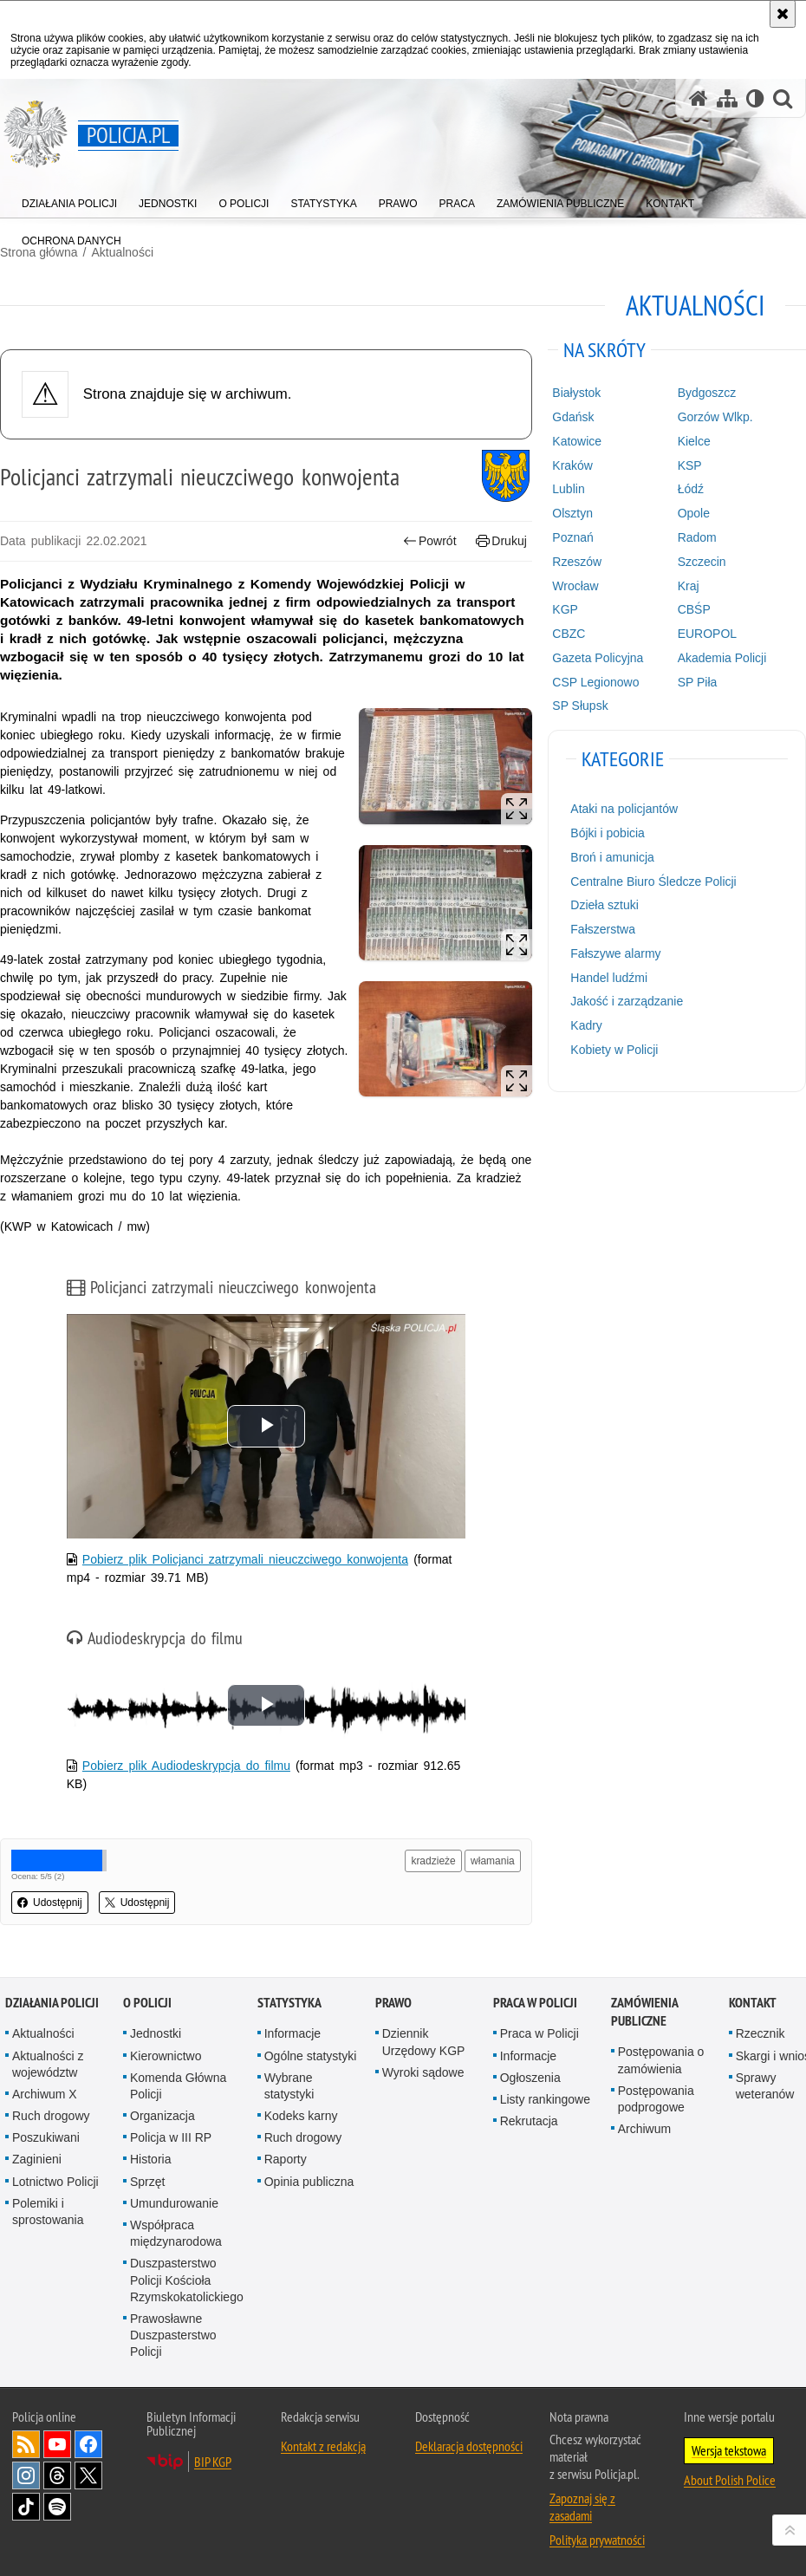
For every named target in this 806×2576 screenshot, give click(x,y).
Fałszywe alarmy (615, 953)
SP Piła (698, 682)
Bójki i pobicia (607, 833)
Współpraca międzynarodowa (176, 2233)
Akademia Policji (722, 658)
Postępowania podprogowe (656, 2099)
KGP (565, 609)
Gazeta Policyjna (597, 658)
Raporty (285, 2159)
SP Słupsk (580, 705)
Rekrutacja (529, 2121)
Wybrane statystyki (289, 2086)
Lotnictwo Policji (55, 2182)
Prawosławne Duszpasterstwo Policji (173, 2335)
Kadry (586, 1025)
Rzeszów (576, 562)
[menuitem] (69, 199)
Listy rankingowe (545, 2099)
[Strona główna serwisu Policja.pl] (698, 98)
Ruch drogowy (51, 2116)
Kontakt (753, 2003)
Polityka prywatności (597, 2539)
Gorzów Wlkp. (715, 417)
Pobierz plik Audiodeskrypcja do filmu (186, 1766)
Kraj (688, 586)
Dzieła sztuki (604, 905)
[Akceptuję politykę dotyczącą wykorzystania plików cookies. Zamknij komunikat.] (783, 14)
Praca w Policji (535, 2003)
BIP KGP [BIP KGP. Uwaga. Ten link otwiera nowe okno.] (212, 2461)
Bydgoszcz (707, 393)
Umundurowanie (174, 2203)
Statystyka (289, 2003)
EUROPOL (707, 634)
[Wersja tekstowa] (755, 98)
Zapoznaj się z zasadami (582, 2506)
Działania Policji (52, 2003)
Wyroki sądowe (423, 2072)
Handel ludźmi (608, 978)
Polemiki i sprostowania (48, 2211)
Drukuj (501, 541)
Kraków (572, 465)
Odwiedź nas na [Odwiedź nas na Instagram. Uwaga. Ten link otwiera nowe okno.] (26, 2475)
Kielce (694, 441)
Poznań (572, 537)
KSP (690, 465)
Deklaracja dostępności (469, 2446)
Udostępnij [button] (49, 1902)
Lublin (568, 489)
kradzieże (433, 1861)
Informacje (292, 2033)
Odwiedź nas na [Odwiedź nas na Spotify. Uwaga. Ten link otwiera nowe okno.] (57, 2507)
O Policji (147, 2003)
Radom (697, 537)
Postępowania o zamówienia (661, 2060)
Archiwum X (44, 2094)
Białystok (576, 393)
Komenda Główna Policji (178, 2086)
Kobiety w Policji (614, 1050)
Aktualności (43, 2033)
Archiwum (644, 2129)
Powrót (430, 541)
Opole (694, 513)
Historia (150, 2159)
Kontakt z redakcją (323, 2446)
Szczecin (702, 562)
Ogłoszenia (530, 2078)
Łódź (691, 489)
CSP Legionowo (595, 682)
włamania (493, 1861)
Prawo (393, 2003)
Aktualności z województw (47, 2064)
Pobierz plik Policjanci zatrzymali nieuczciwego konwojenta (245, 1559)
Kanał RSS (26, 2444)
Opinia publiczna (309, 2182)
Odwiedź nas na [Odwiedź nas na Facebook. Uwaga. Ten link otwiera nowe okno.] (88, 2444)
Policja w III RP (170, 2137)
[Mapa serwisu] (727, 98)
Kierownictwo (165, 2056)
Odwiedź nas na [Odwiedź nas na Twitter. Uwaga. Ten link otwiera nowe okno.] (88, 2475)
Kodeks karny (301, 2116)
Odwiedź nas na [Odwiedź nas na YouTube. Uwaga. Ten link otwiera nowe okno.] (57, 2444)
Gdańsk (573, 417)
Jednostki (155, 2033)
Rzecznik (760, 2033)
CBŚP (694, 609)
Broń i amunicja (612, 857)
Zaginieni (37, 2159)
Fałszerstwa (602, 929)
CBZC (568, 634)
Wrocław (575, 586)
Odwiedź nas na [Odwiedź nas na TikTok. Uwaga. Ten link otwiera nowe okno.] (26, 2507)
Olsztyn (572, 513)
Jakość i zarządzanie (626, 1001)
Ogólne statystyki (310, 2056)
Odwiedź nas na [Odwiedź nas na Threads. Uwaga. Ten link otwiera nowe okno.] (57, 2475)
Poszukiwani (46, 2137)
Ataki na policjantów (624, 809)
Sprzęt (147, 2182)
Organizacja (162, 2116)
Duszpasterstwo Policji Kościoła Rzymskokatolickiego (187, 2279)
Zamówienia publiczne (644, 2012)
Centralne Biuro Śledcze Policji (653, 881)
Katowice (576, 441)
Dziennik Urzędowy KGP (423, 2041)
